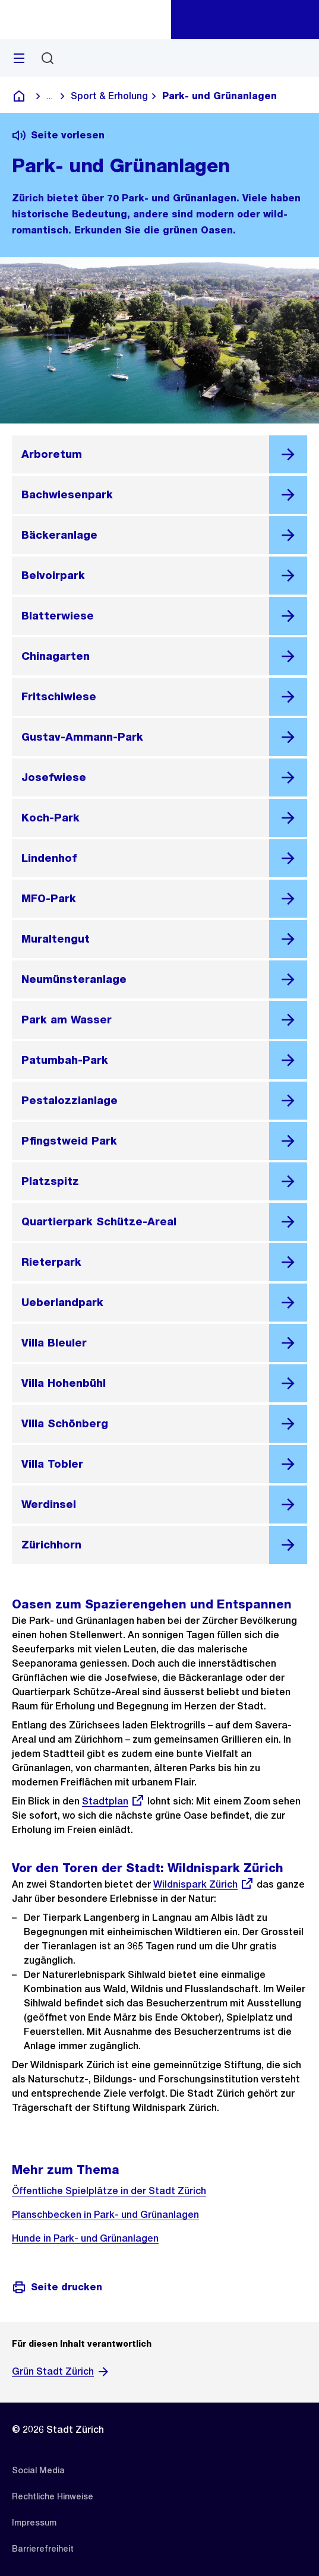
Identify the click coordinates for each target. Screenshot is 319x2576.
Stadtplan (113, 1801)
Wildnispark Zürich (203, 1884)
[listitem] (38, 2470)
